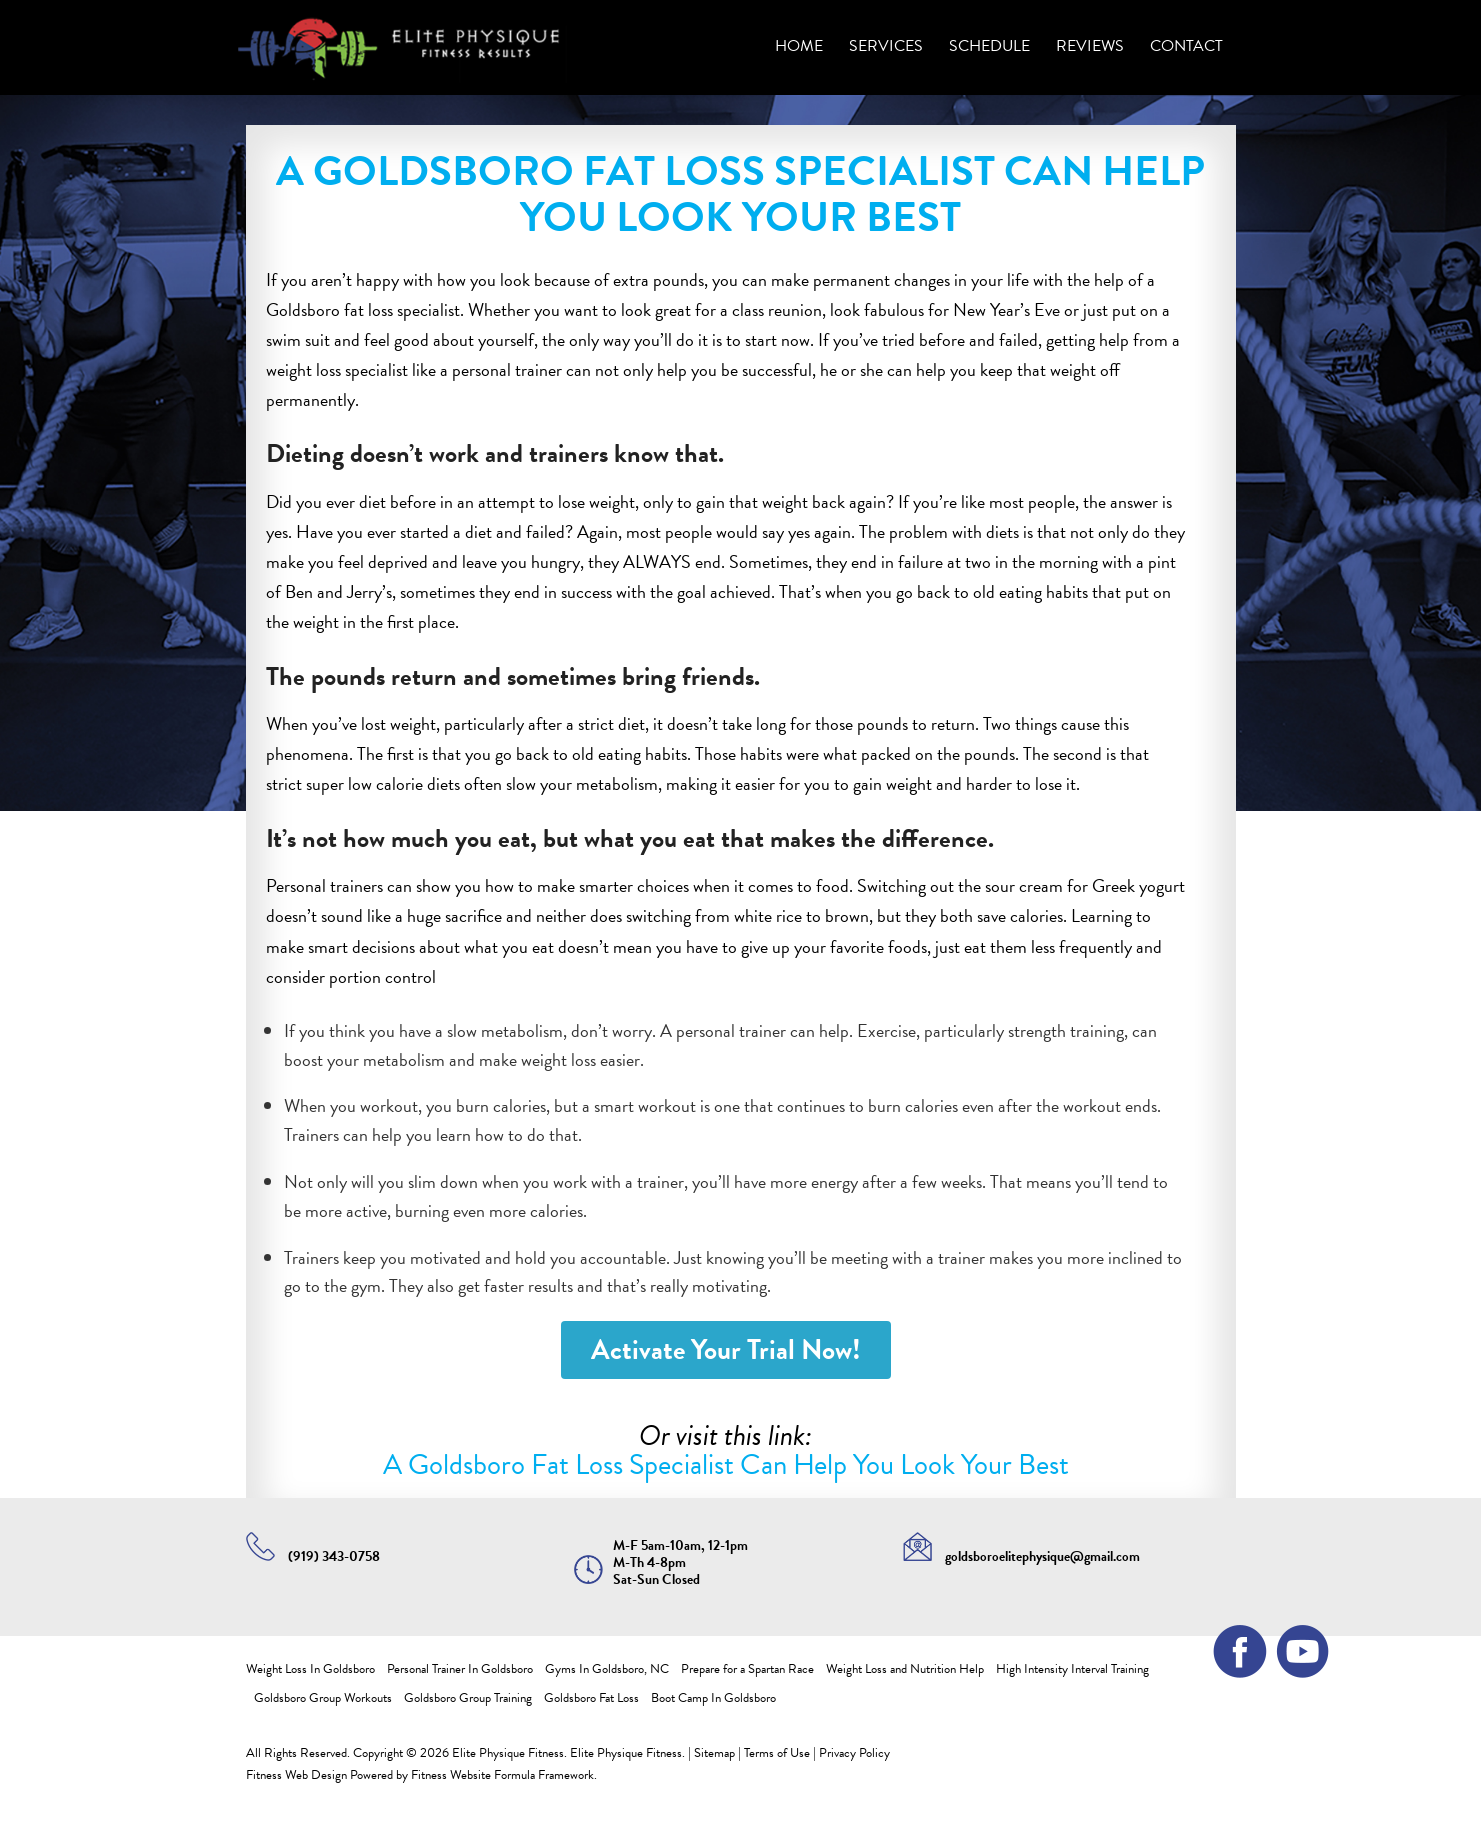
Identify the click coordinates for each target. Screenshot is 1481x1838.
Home (799, 46)
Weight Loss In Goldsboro (310, 1669)
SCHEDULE (989, 46)
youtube (1295, 1645)
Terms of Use (777, 1753)
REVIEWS (1090, 46)
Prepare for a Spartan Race (747, 1669)
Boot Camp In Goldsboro (713, 1698)
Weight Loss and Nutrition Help (905, 1669)
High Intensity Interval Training (1072, 1669)
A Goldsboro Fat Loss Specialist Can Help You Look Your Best (726, 1464)
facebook (1233, 1645)
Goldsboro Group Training (468, 1698)
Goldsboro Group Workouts (323, 1698)
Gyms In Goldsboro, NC (607, 1669)
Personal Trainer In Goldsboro (460, 1669)
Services (886, 46)
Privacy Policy (854, 1753)
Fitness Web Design (296, 1775)
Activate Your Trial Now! (726, 1349)
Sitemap (714, 1753)
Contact (1186, 46)
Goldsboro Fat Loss (591, 1698)
